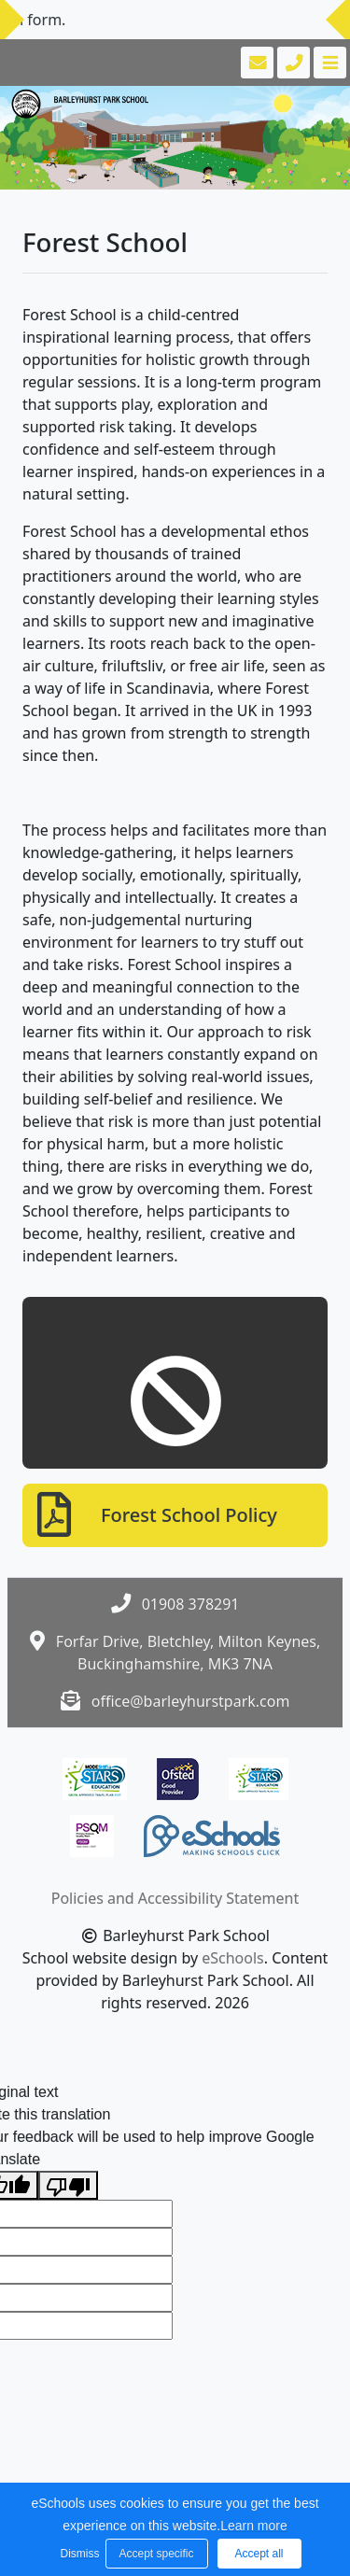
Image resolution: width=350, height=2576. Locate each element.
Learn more (253, 2525)
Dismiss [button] (78, 2553)
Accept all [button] (258, 2553)
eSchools (233, 1958)
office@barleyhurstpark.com (190, 1701)
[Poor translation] (68, 2185)
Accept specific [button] (156, 2553)
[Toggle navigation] (328, 62)
